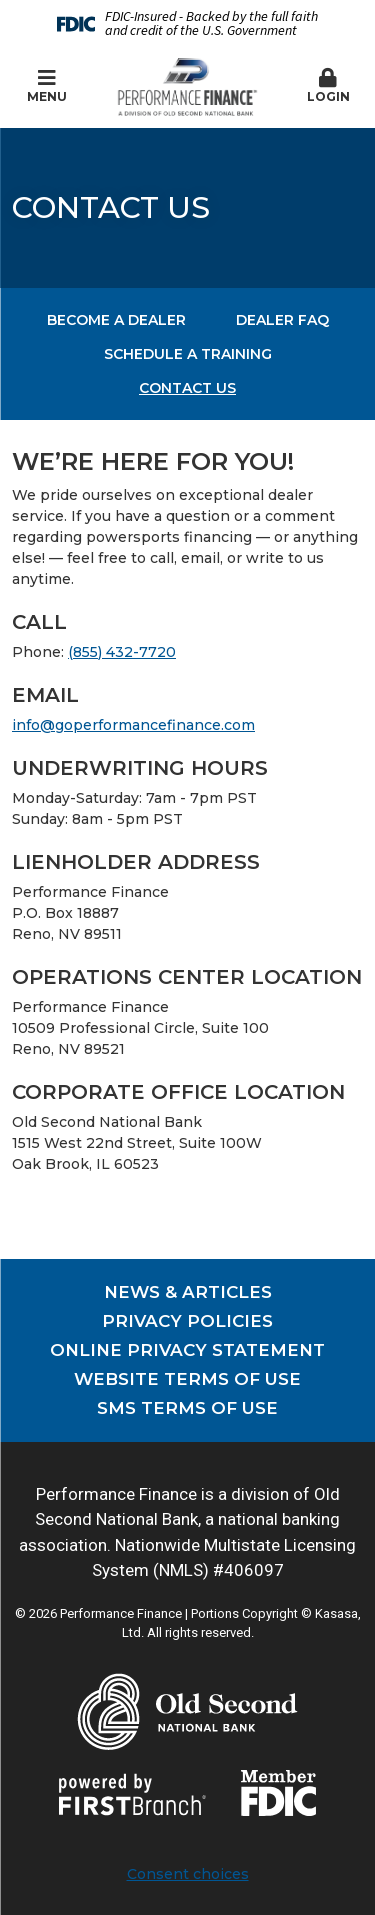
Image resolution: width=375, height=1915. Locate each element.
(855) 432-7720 (122, 652)
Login (328, 86)
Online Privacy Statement (187, 1350)
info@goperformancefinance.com (133, 725)
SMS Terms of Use (187, 1408)
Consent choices (188, 1874)
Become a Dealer (116, 320)
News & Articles (188, 1292)
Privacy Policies (187, 1321)
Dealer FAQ (282, 320)
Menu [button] (47, 86)
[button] (328, 87)
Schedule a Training (188, 354)
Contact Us (187, 388)
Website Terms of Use (187, 1379)
